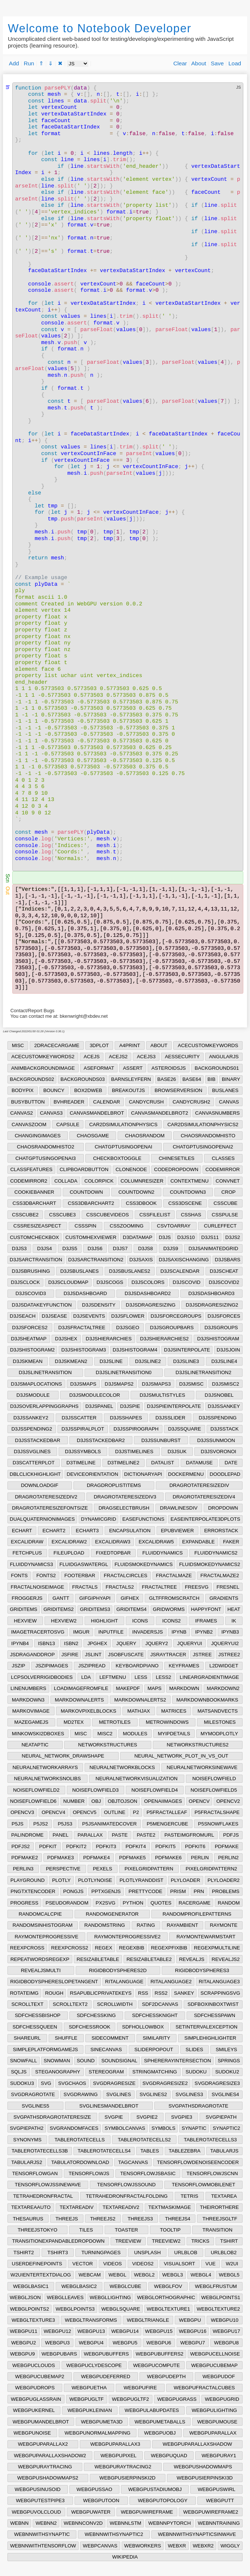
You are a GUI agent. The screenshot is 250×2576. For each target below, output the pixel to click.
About (198, 63)
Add (14, 63)
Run (29, 63)
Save (217, 63)
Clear (180, 63)
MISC (18, 1045)
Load (234, 63)
